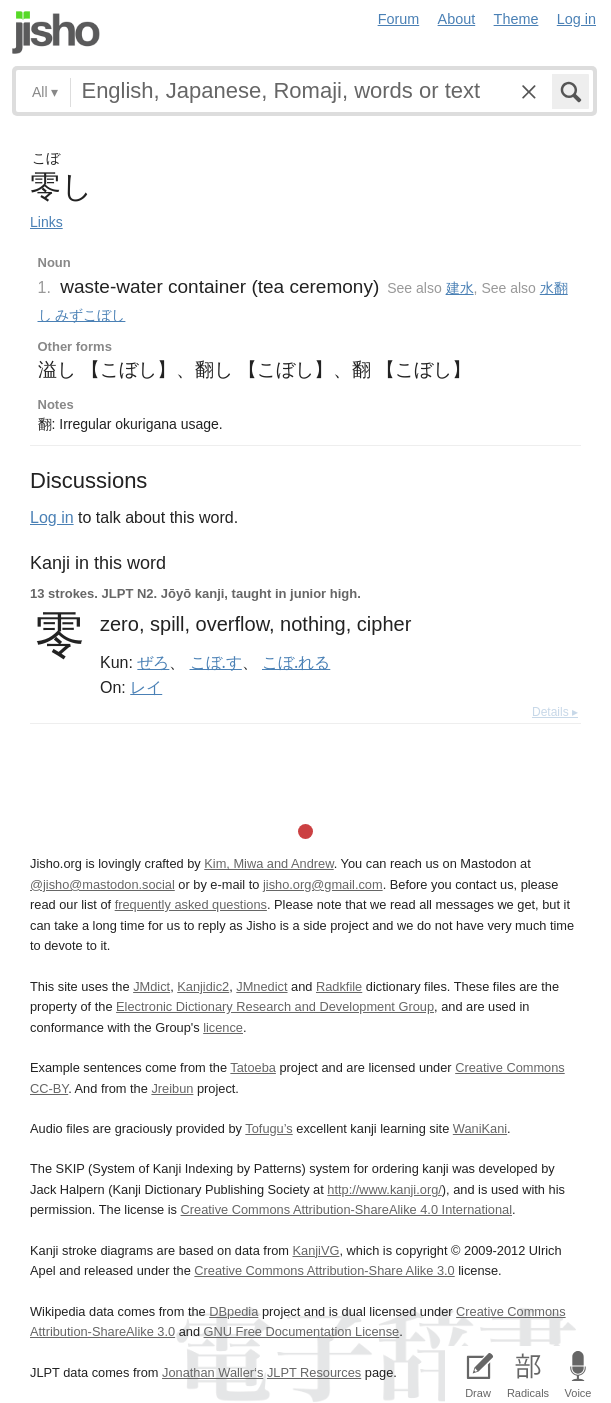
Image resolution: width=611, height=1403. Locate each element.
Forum (399, 19)
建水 (460, 288)
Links (46, 222)
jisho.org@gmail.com (323, 884)
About (457, 19)
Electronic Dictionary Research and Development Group (275, 1006)
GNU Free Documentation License (302, 1331)
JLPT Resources (314, 1372)
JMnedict (261, 986)
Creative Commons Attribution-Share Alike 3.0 (324, 1270)
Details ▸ (555, 712)
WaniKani (480, 1128)
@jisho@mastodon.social (102, 884)
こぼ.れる (296, 662)
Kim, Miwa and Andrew (268, 863)
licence (223, 1027)
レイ (146, 687)
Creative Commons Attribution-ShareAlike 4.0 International (346, 1209)
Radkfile (339, 986)
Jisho (56, 32)
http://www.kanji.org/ (384, 1189)
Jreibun (172, 1088)
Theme (516, 19)
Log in (576, 19)
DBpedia (233, 1311)
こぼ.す (216, 662)
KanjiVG (315, 1250)
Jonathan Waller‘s (212, 1372)
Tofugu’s (268, 1128)
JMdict (151, 986)
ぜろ (153, 662)
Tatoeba (253, 1067)
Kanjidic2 (203, 986)
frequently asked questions (191, 904)
